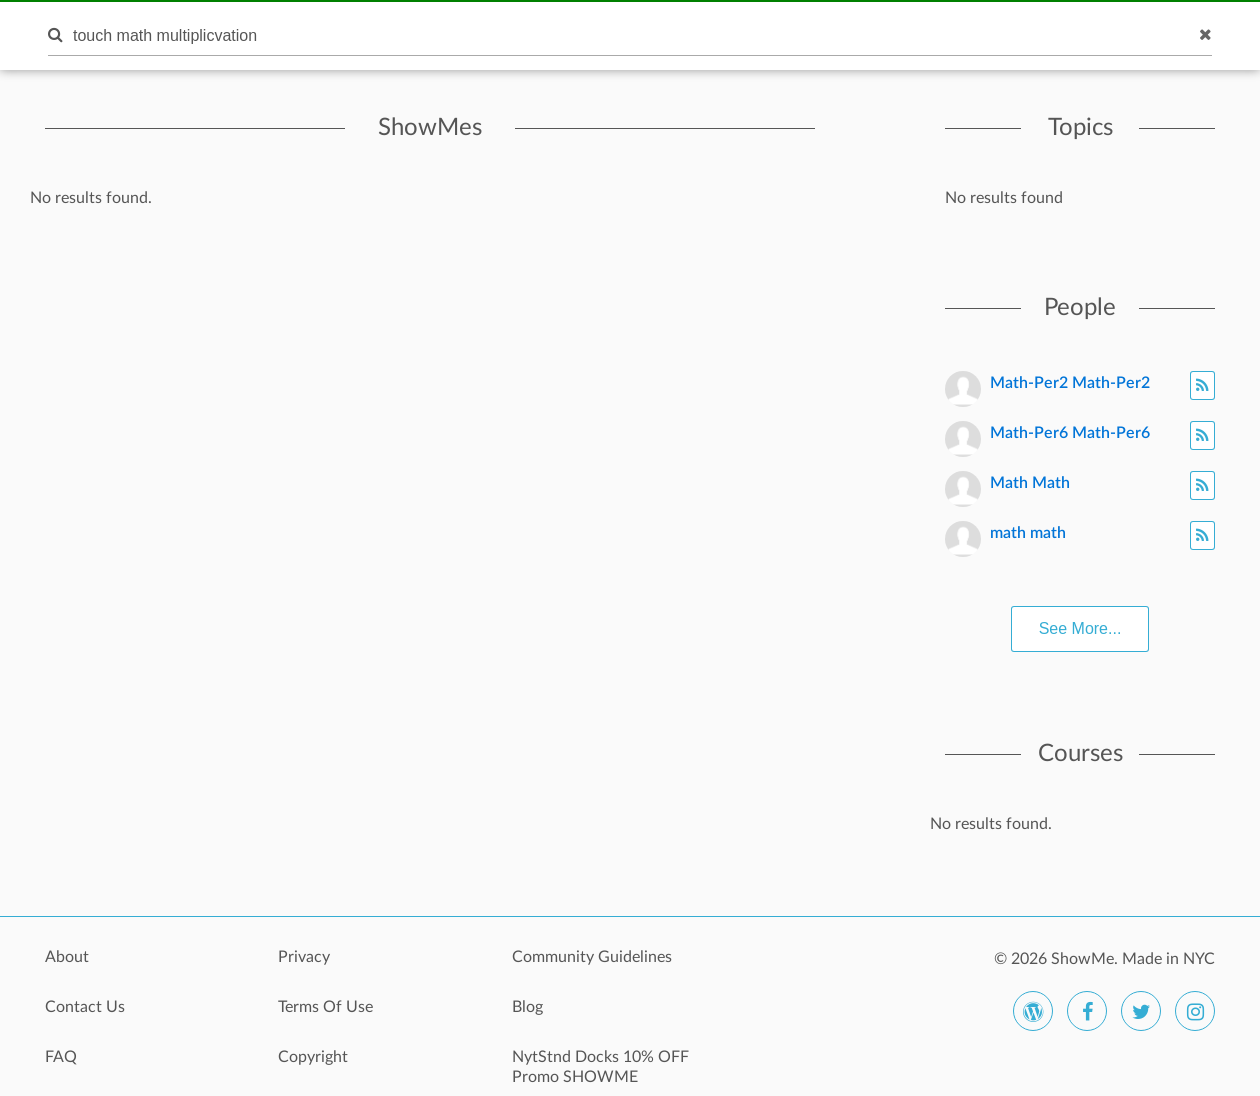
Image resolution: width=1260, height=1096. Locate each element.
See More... (1080, 628)
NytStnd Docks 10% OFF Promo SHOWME (600, 1067)
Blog (527, 1007)
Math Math (1030, 483)
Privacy (304, 957)
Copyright (313, 1057)
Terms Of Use (325, 1007)
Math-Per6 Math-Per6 (1070, 433)
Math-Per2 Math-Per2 (1070, 383)
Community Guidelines (592, 957)
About (67, 957)
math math (1028, 533)
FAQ (61, 1057)
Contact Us (85, 1007)
